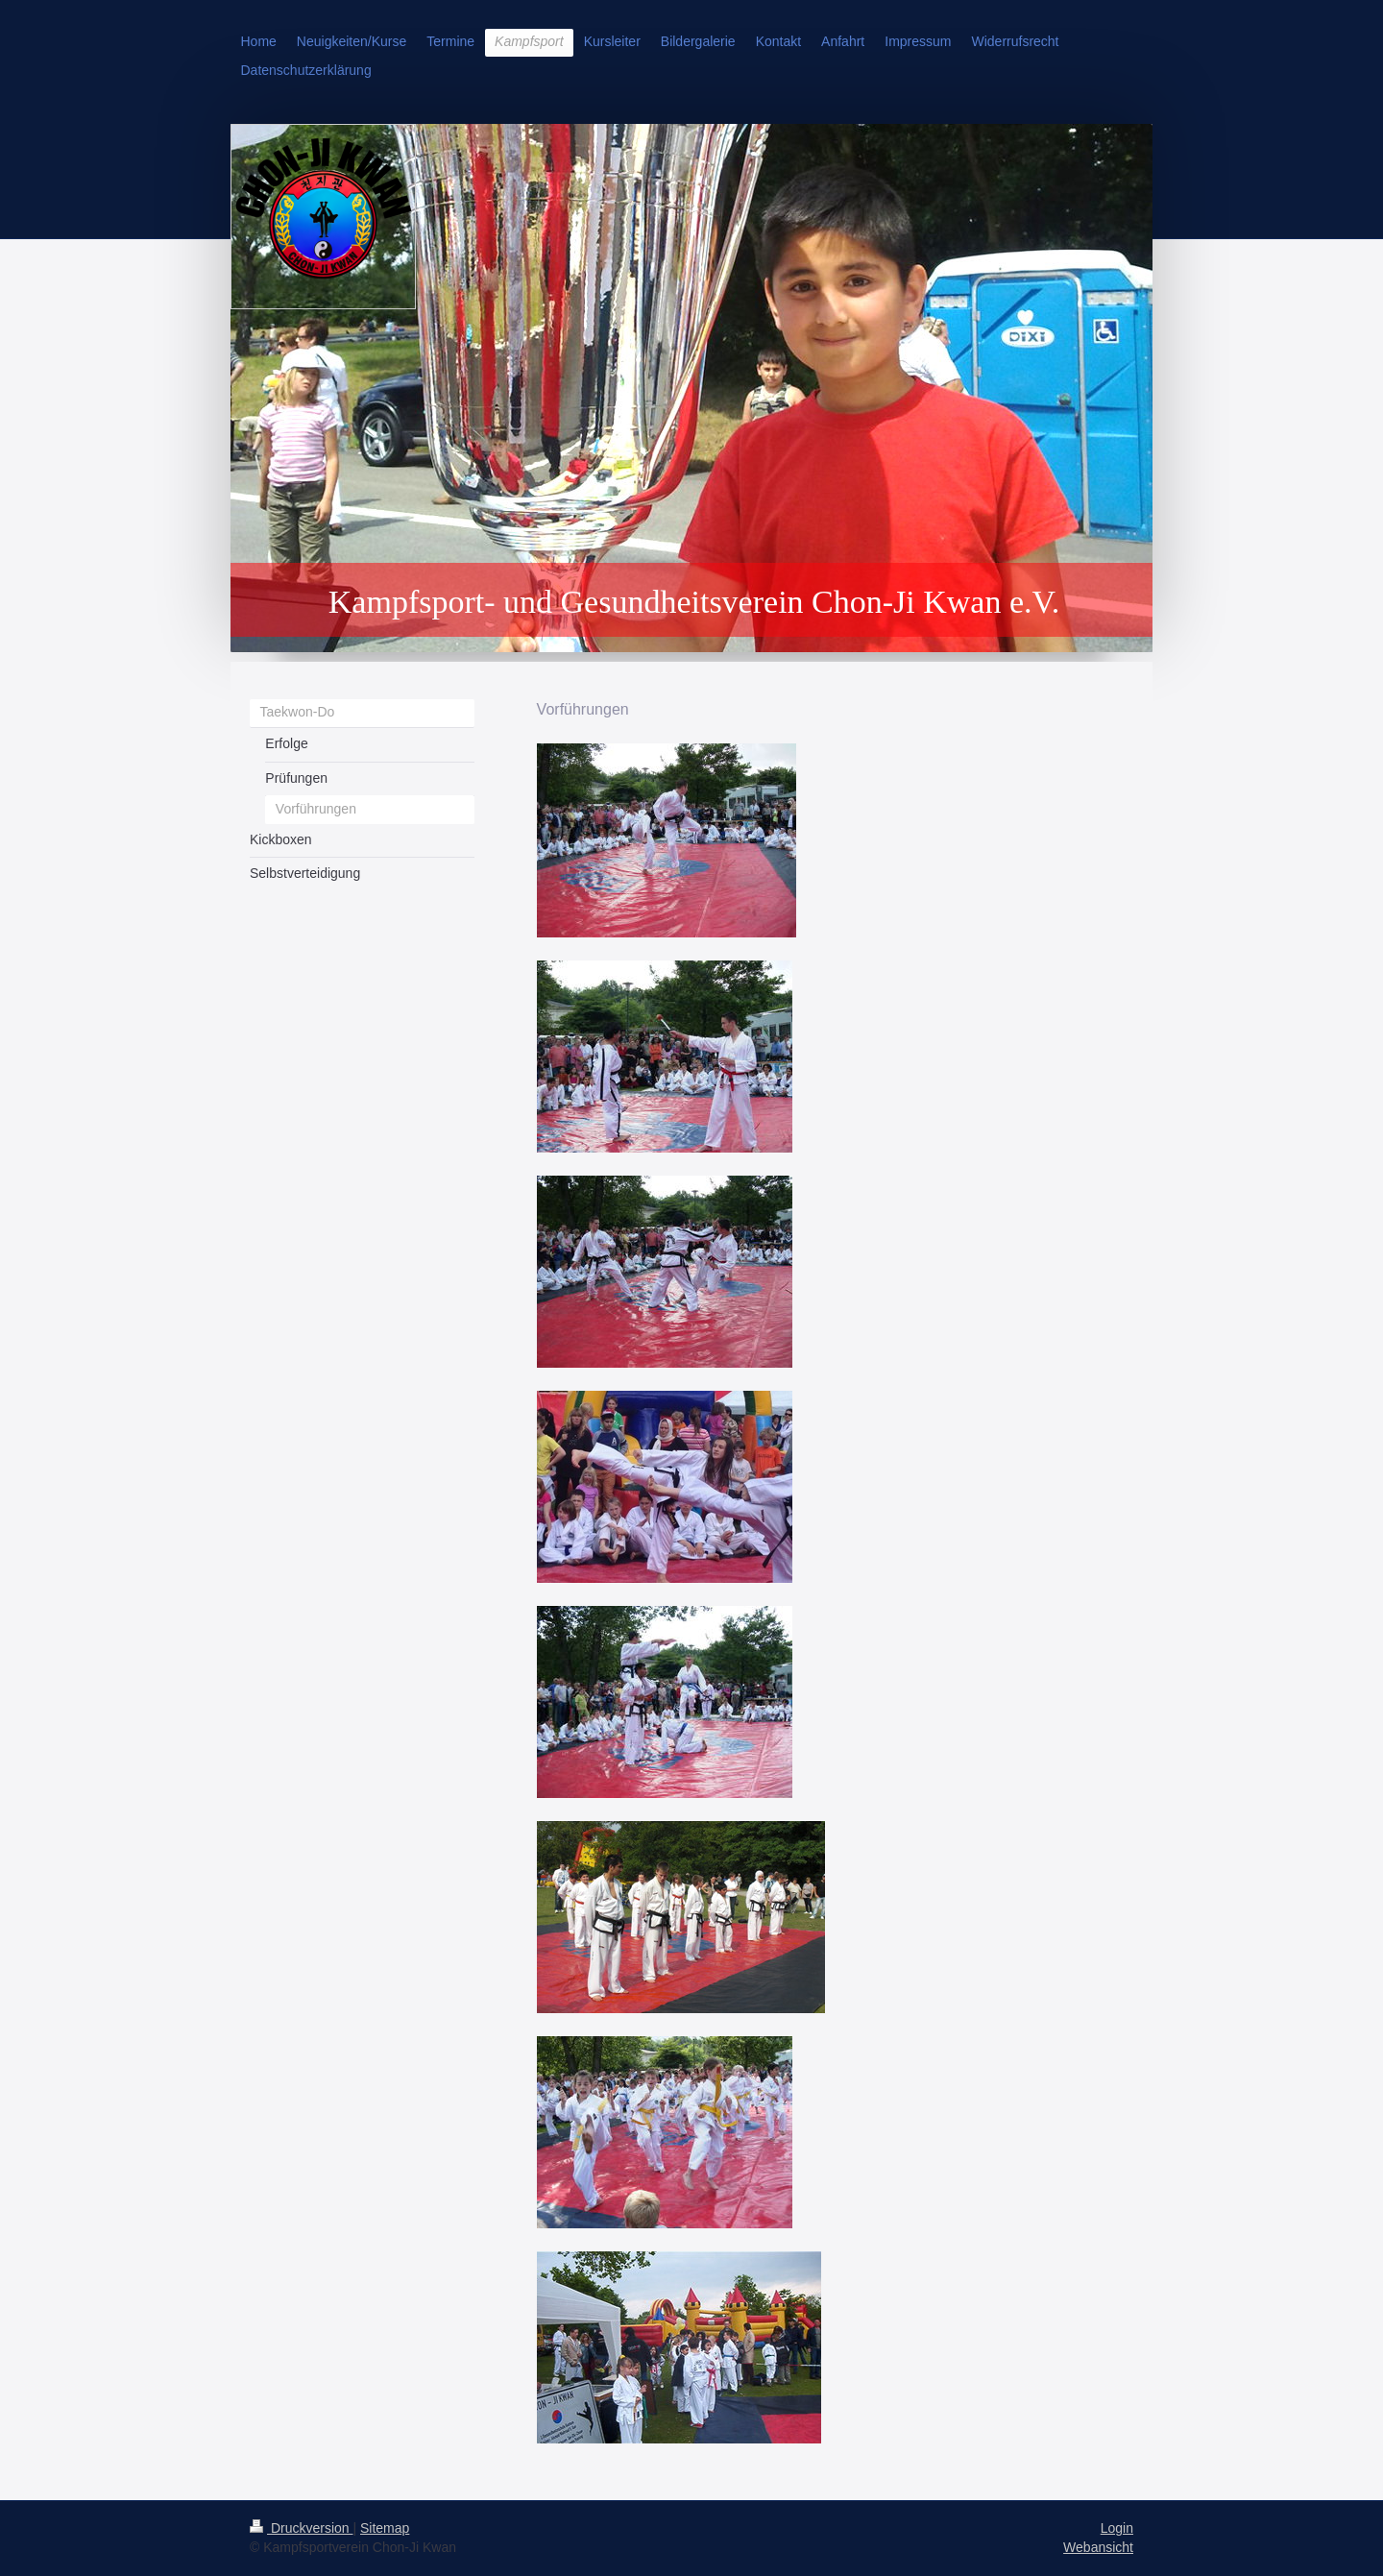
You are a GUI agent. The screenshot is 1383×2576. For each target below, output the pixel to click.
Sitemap (384, 2528)
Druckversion (301, 2528)
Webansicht (1098, 2547)
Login (1117, 2528)
